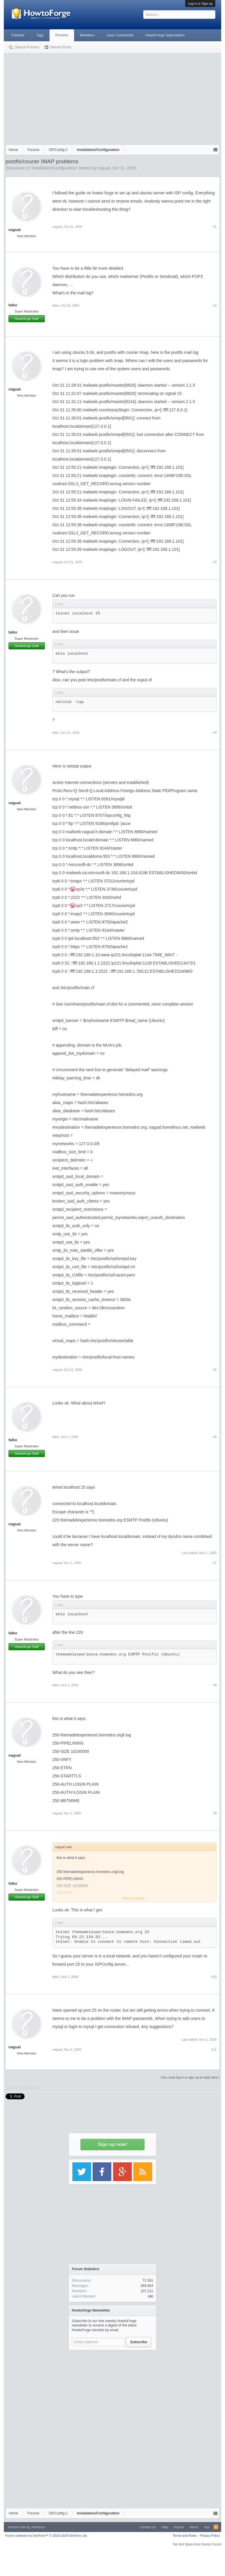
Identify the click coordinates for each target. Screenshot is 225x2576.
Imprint (179, 2527)
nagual (104, 168)
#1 (215, 226)
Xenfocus (38, 2527)
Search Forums (27, 47)
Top (206, 2527)
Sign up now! (112, 2144)
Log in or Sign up (200, 3)
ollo (150, 2296)
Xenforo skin (17, 2527)
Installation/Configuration (54, 168)
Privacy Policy (210, 2535)
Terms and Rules (185, 2535)
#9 (215, 1813)
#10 (214, 1977)
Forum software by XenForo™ (46, 2535)
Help (164, 2527)
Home (194, 2527)
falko (12, 305)
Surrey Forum (211, 2544)
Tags (39, 35)
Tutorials (18, 35)
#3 (215, 562)
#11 (214, 2049)
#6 (215, 1437)
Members (87, 35)
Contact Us (148, 2527)
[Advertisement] (113, 98)
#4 (215, 732)
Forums (61, 35)
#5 (215, 1369)
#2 (215, 305)
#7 (215, 1563)
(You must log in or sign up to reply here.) (190, 2077)
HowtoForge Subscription (165, 35)
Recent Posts (60, 47)
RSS (216, 2527)
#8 (215, 1685)
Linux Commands (120, 35)
